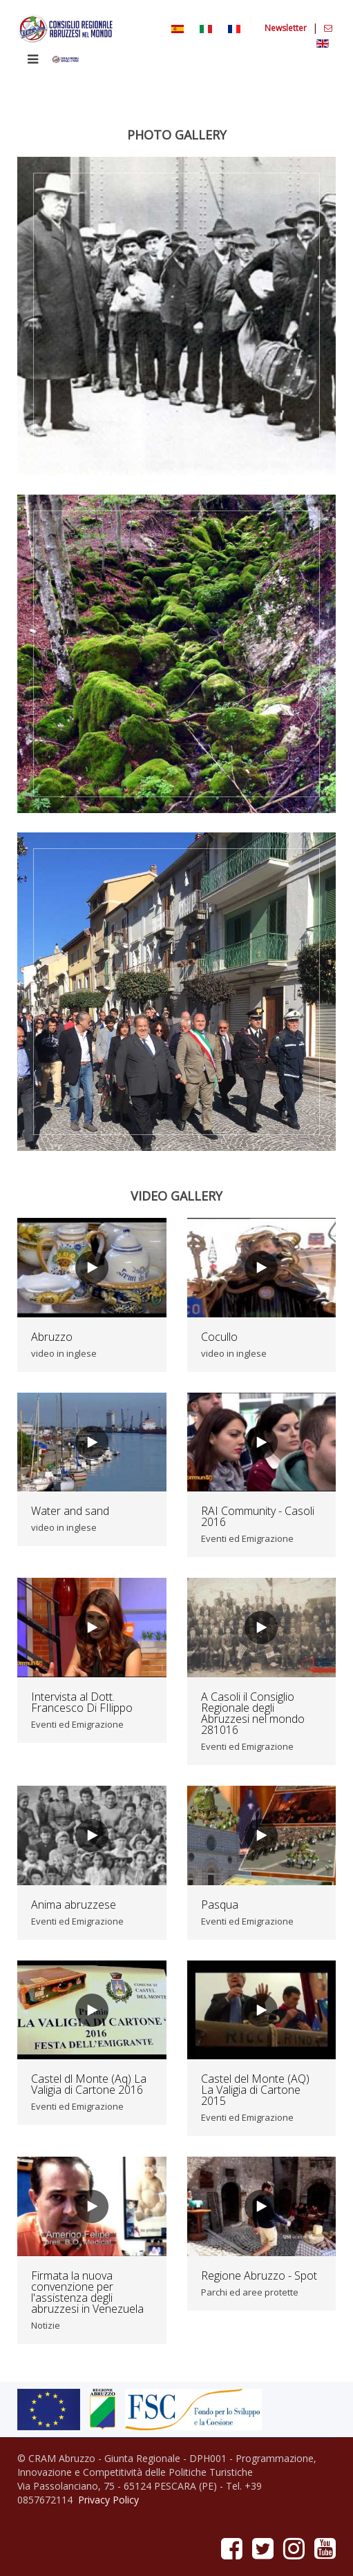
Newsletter (287, 28)
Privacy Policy (108, 2499)
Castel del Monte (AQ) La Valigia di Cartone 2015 (255, 2089)
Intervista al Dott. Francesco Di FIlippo (82, 1702)
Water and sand (70, 1510)
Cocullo (219, 1336)
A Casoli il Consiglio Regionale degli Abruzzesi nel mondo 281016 (253, 1713)
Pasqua (219, 1904)
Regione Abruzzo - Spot (259, 2275)
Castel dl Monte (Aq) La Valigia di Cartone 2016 (88, 2084)
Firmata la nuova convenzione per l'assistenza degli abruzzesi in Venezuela (87, 2292)
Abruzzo (52, 1336)
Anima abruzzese (73, 1904)
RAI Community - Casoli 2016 (257, 1516)
